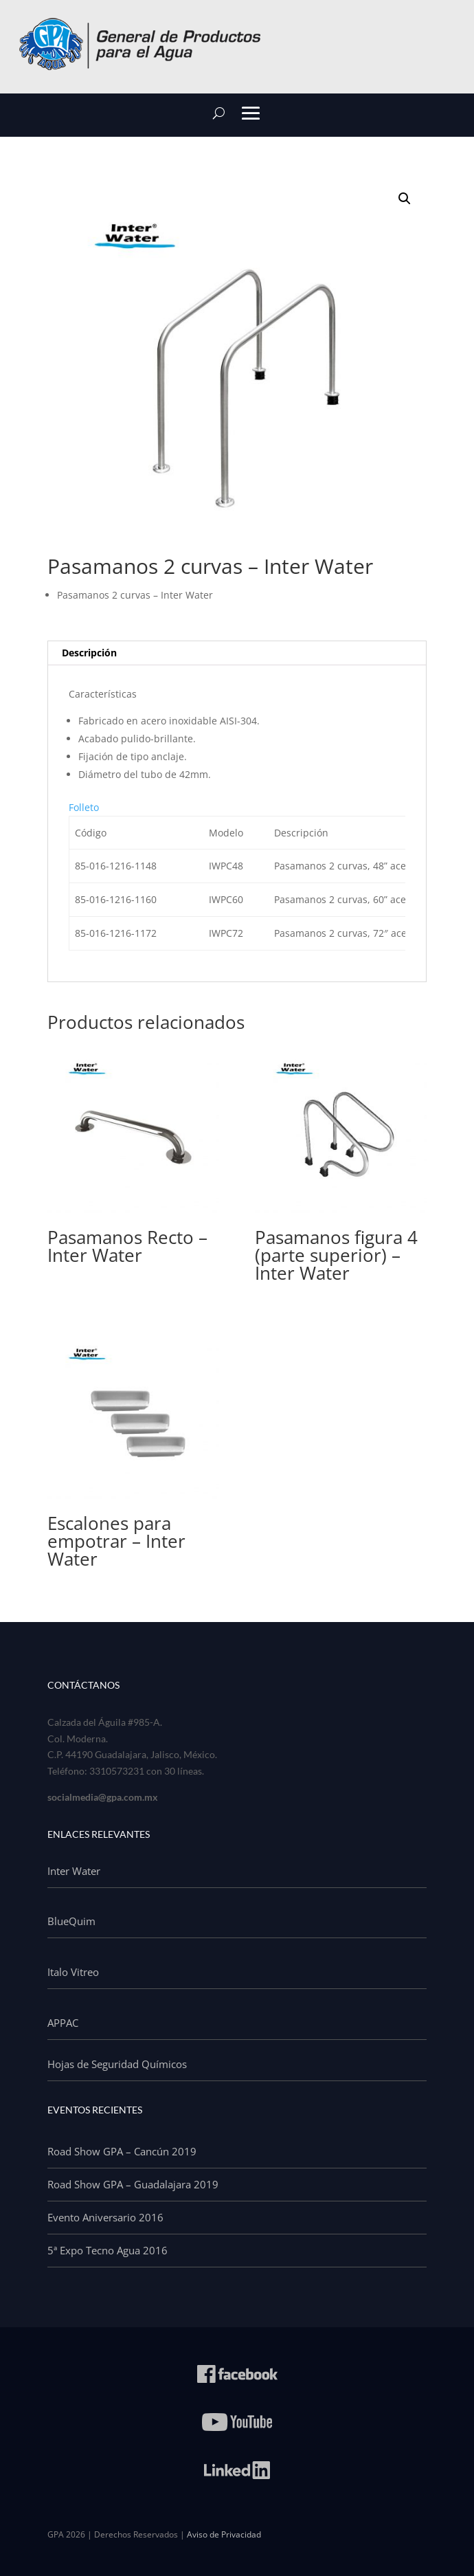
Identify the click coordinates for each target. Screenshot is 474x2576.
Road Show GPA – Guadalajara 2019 (132, 2184)
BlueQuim (71, 1921)
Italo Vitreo (73, 1972)
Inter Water (73, 1871)
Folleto (84, 807)
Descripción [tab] (89, 652)
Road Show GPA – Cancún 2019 (121, 2151)
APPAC (62, 2023)
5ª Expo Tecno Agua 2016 (107, 2250)
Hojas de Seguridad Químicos (117, 2064)
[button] (404, 198)
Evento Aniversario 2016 (105, 2217)
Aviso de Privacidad (224, 2534)
